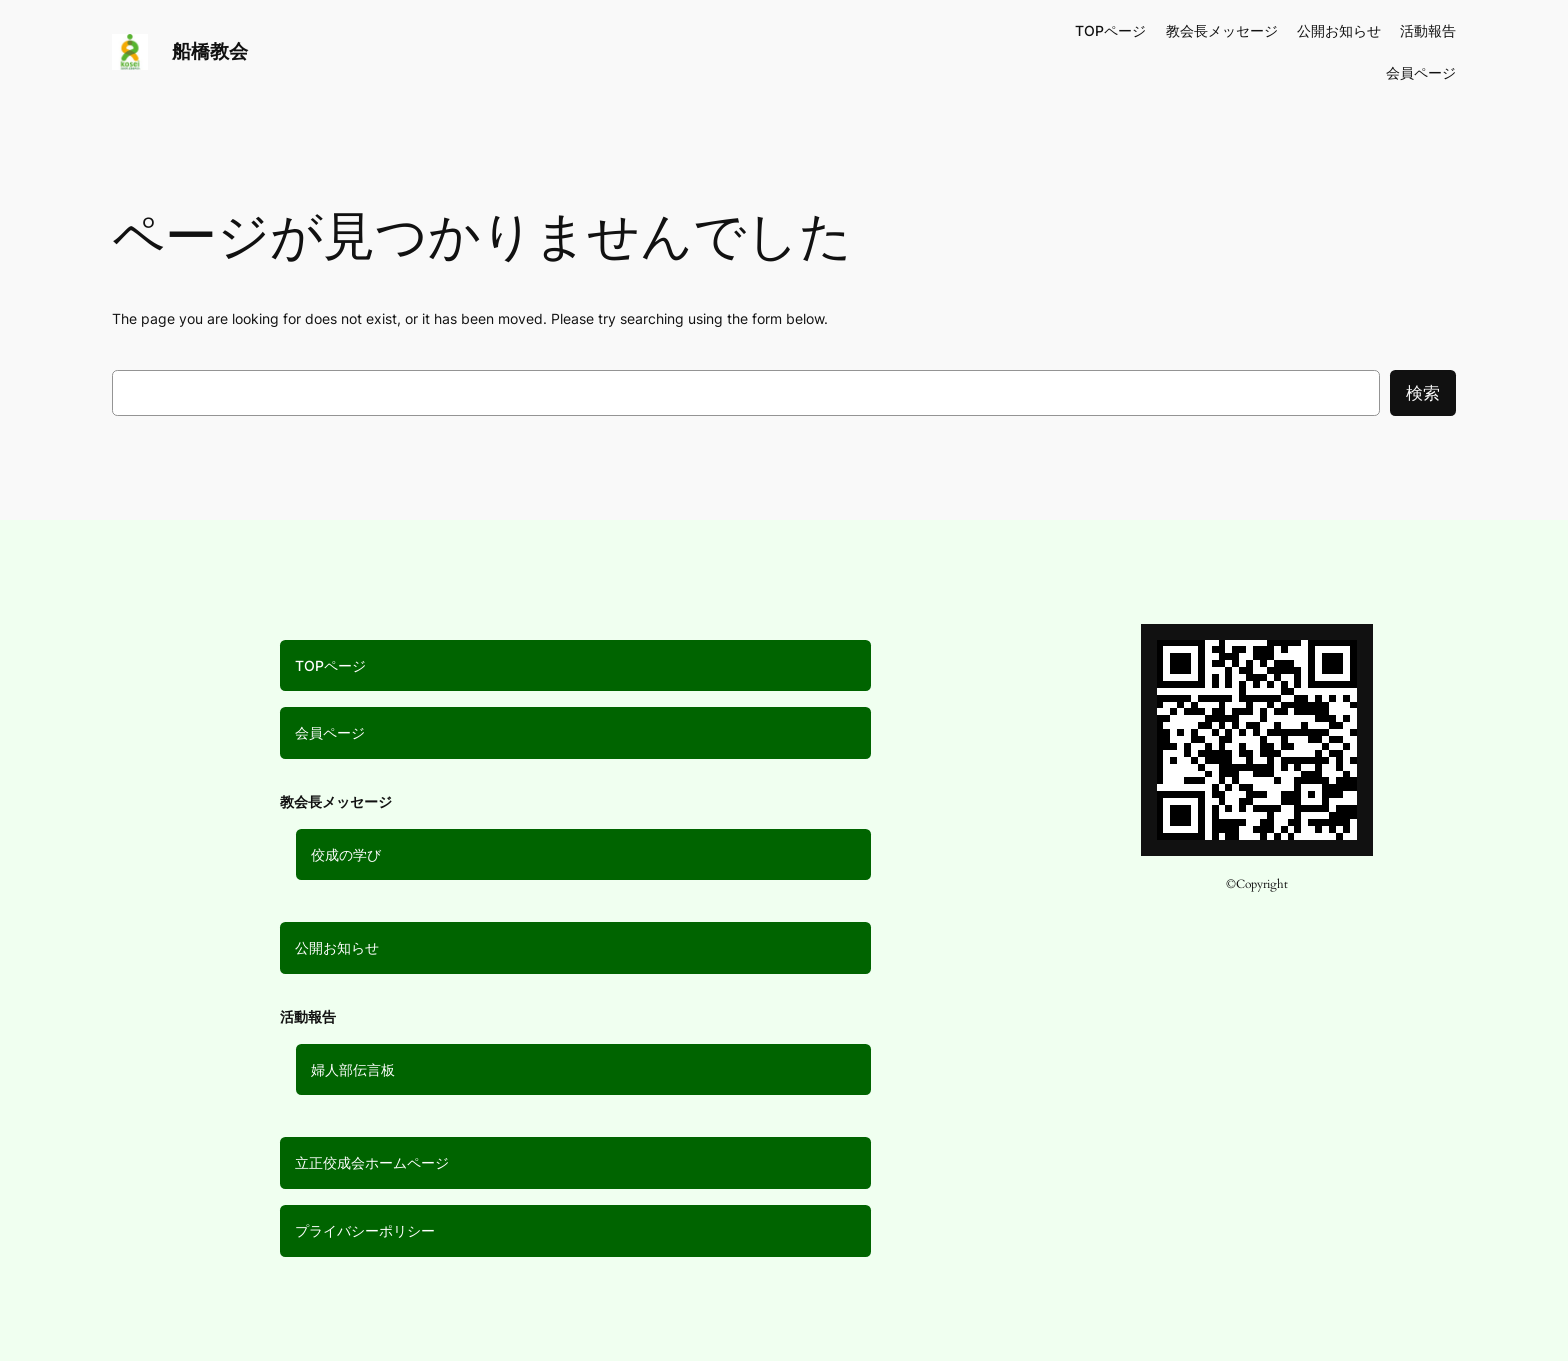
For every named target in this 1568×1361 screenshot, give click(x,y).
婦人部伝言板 (353, 1069)
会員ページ (330, 732)
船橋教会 (210, 51)
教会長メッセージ (1222, 30)
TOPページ (330, 665)
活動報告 (1428, 30)
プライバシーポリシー (365, 1230)
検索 (1423, 393)
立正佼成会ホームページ (372, 1162)
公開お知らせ (337, 947)
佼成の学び (346, 854)
